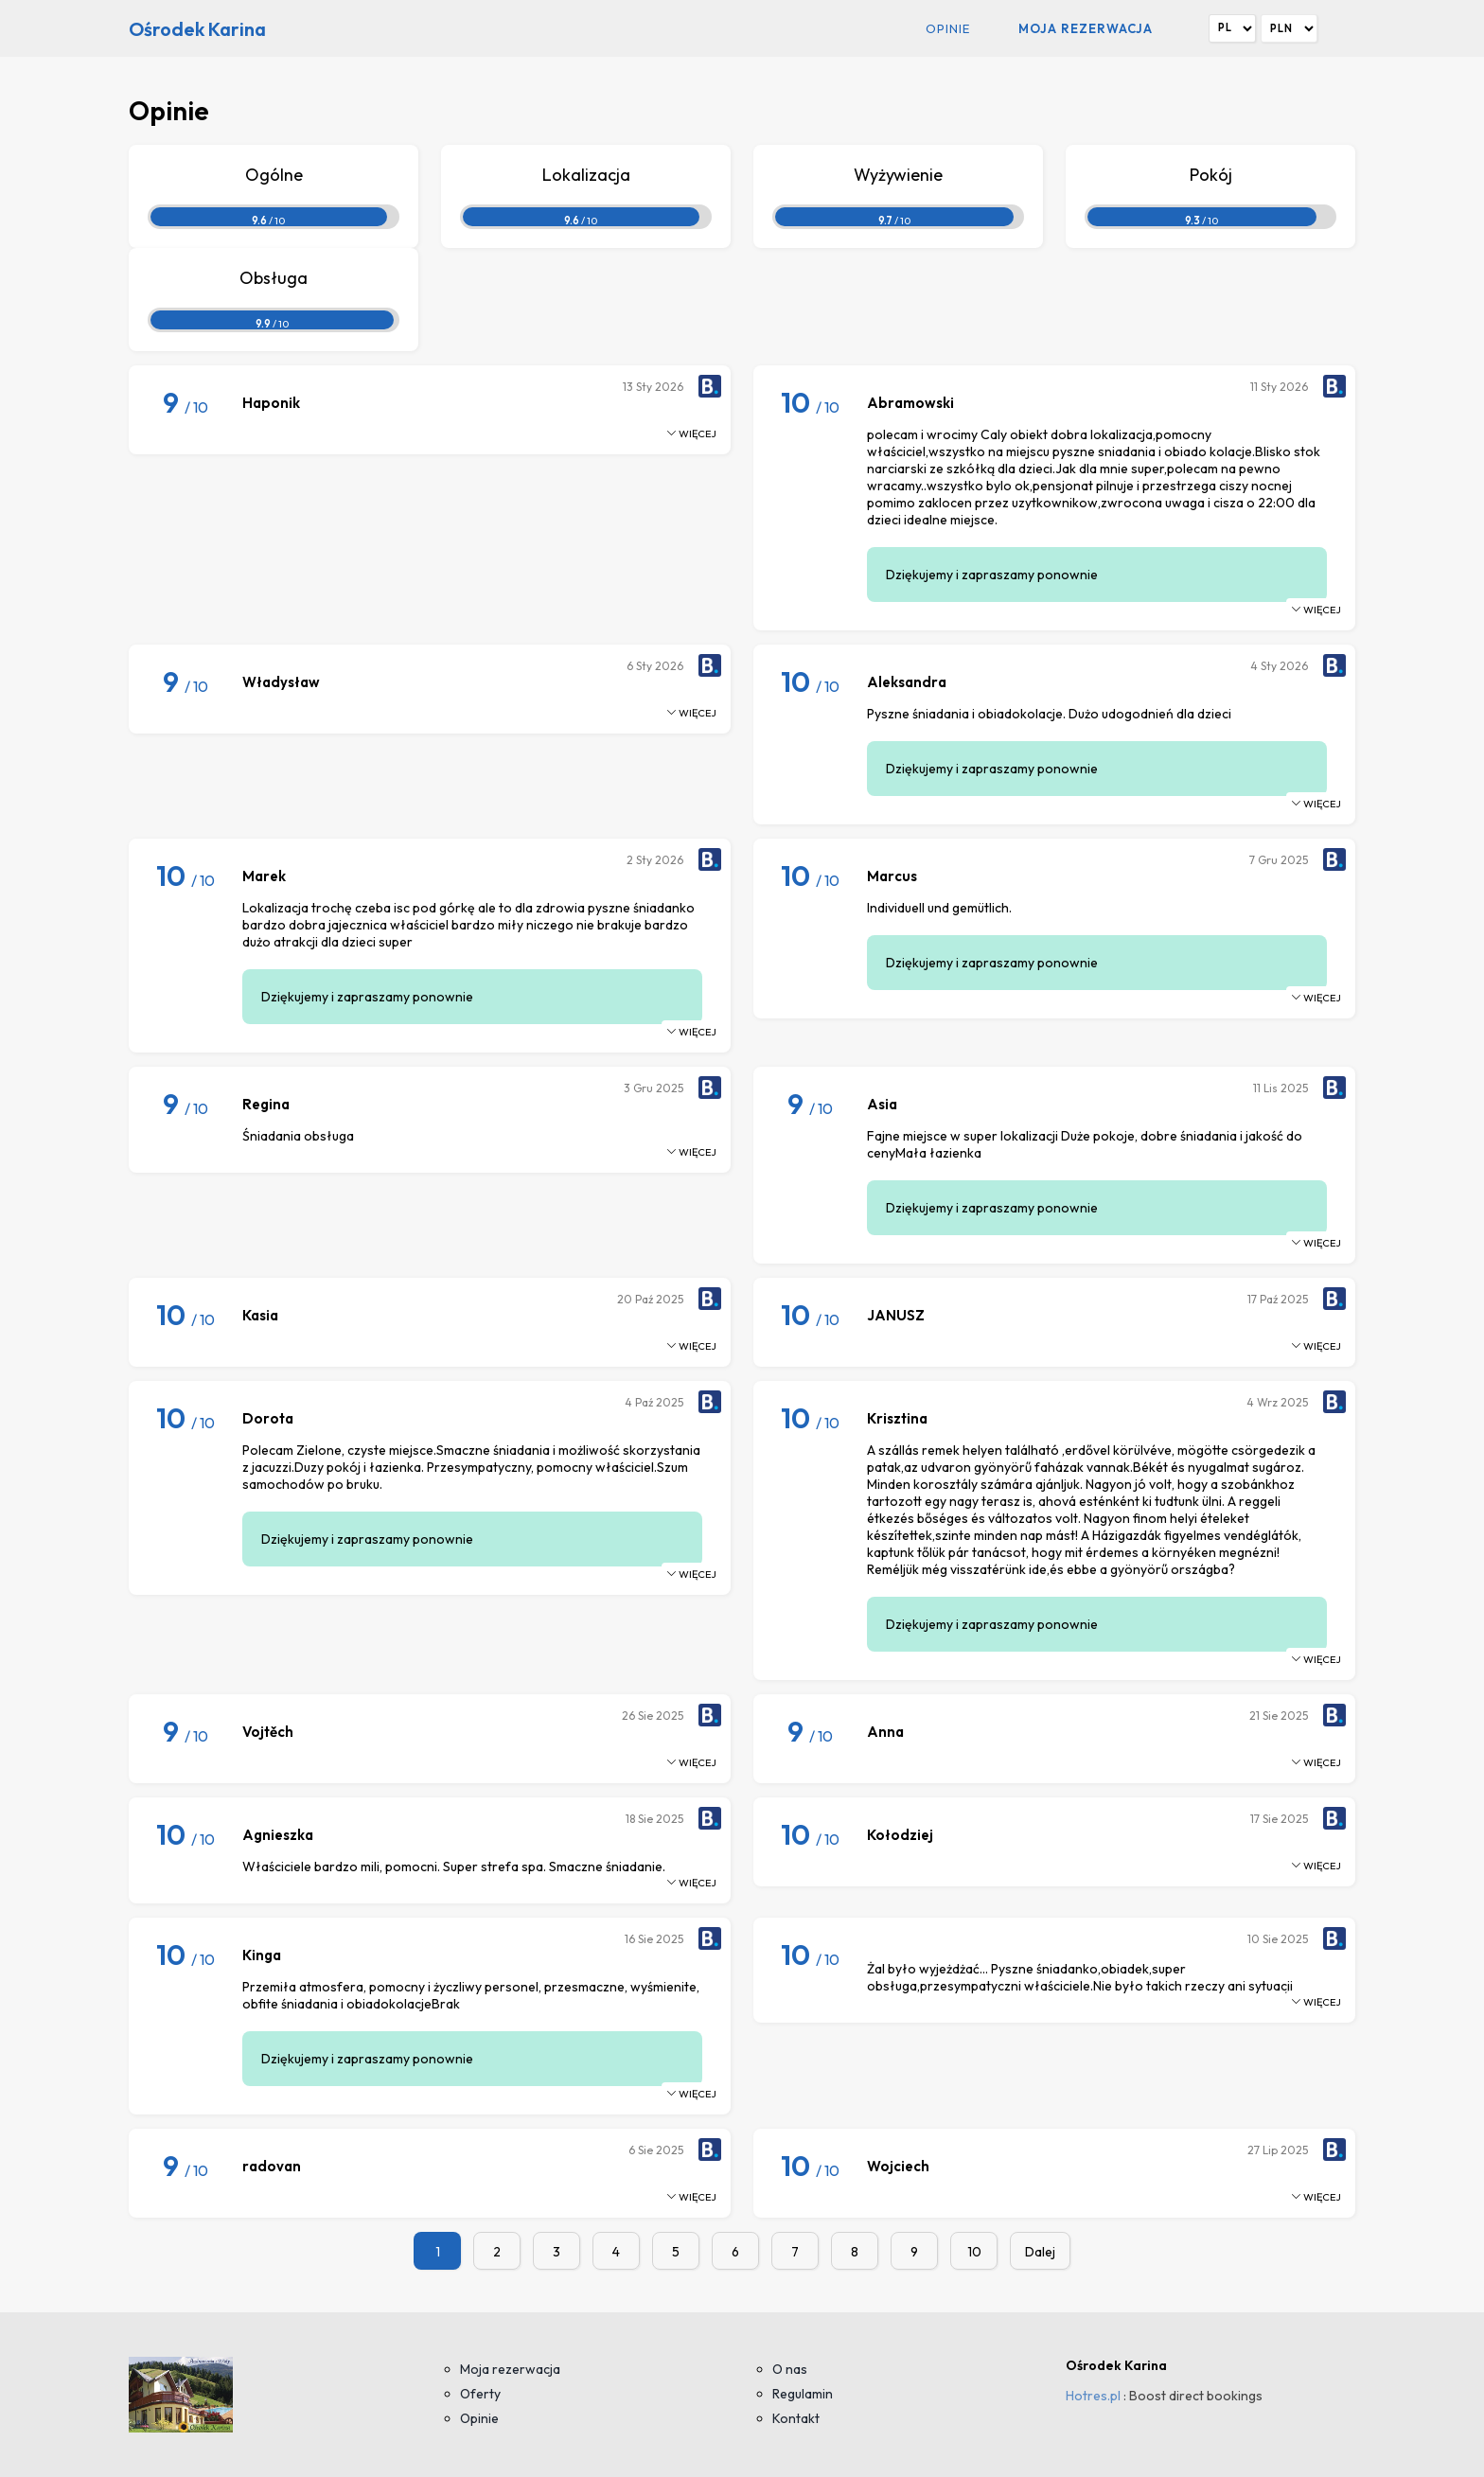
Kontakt (796, 2418)
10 (974, 2251)
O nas (789, 2369)
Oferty (480, 2393)
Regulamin (802, 2393)
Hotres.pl (1093, 2395)
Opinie (948, 28)
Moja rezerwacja (1085, 28)
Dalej (1040, 2251)
